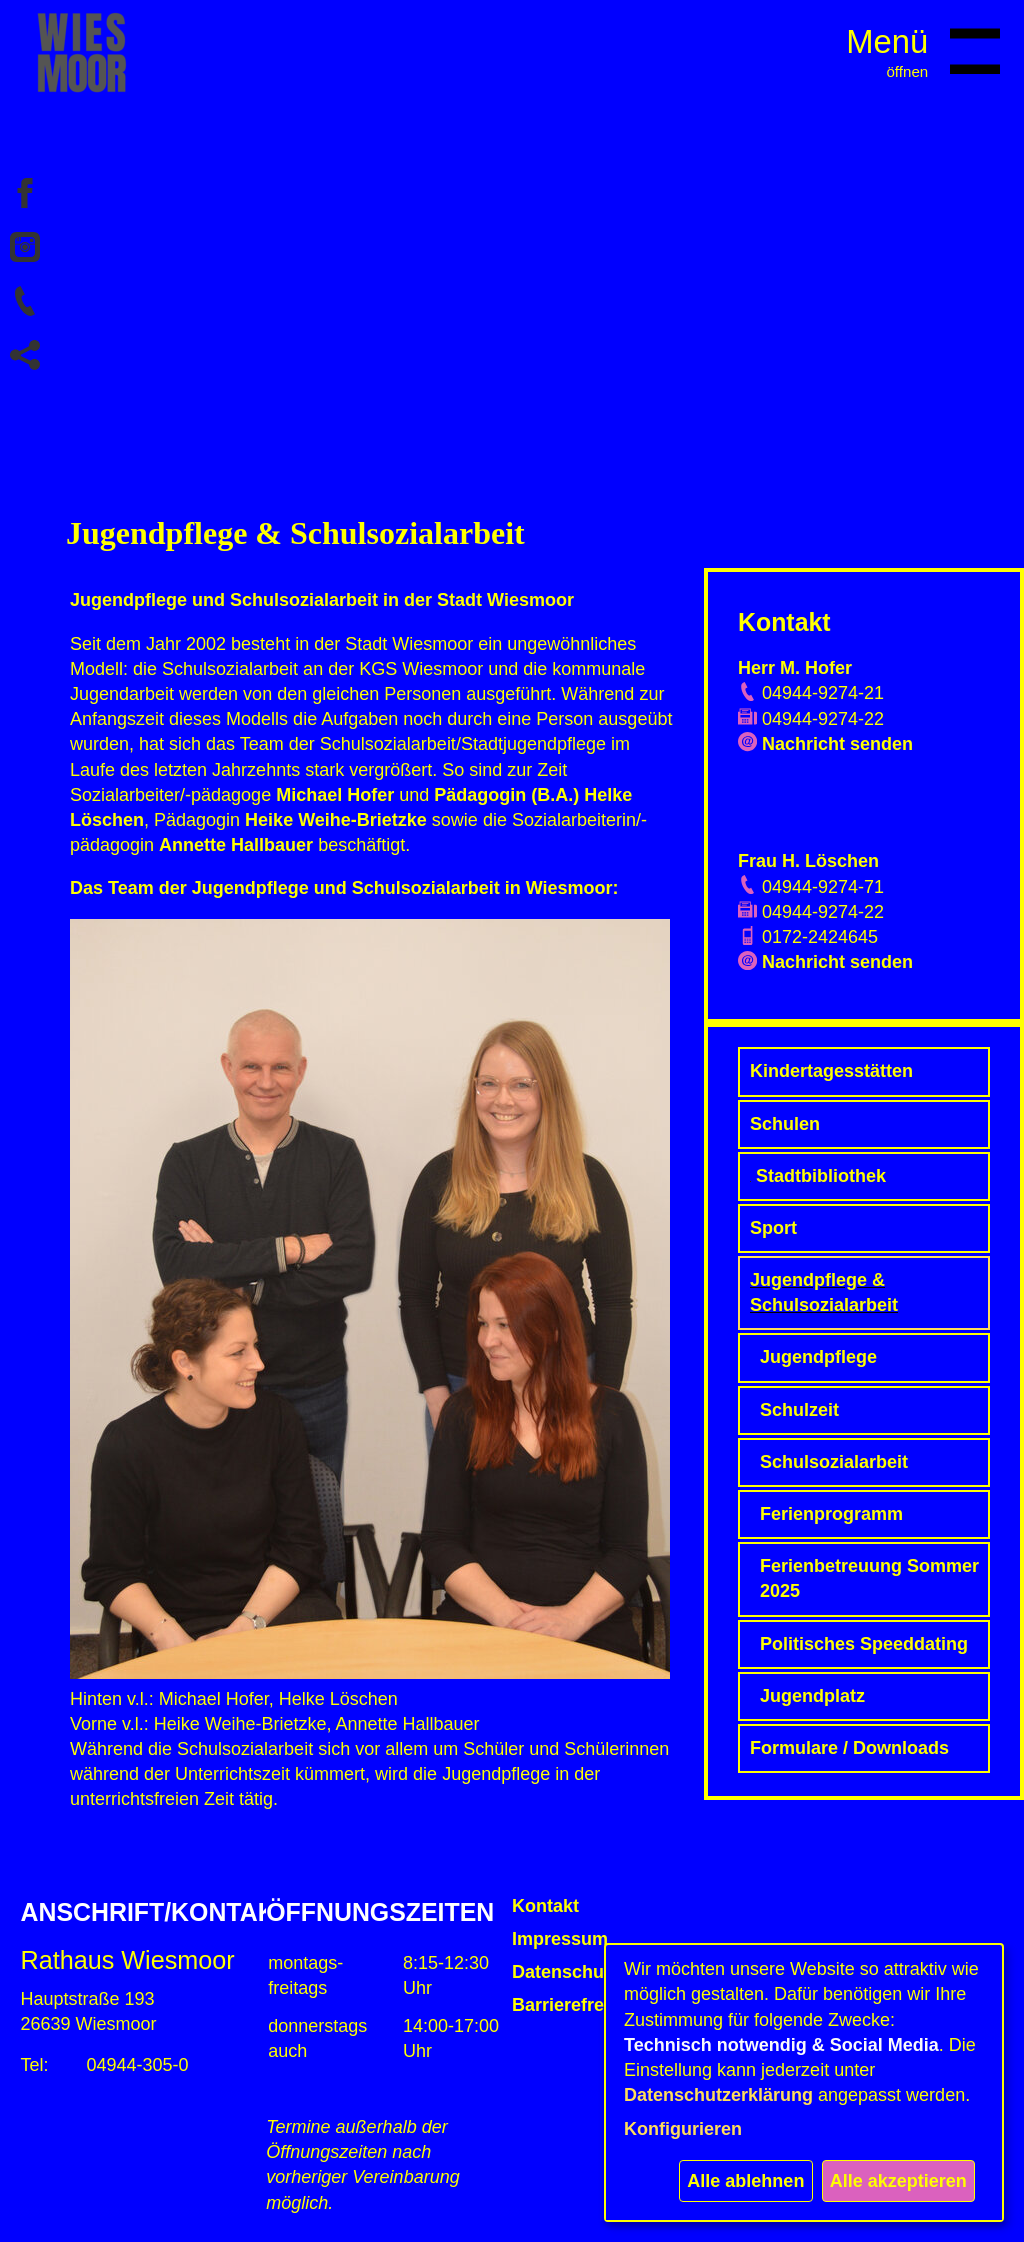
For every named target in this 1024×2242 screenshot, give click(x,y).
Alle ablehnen (745, 2181)
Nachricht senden (837, 744)
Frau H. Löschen (808, 861)
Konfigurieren (683, 2129)
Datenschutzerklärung (718, 2095)
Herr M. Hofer (795, 668)
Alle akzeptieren (898, 2181)
